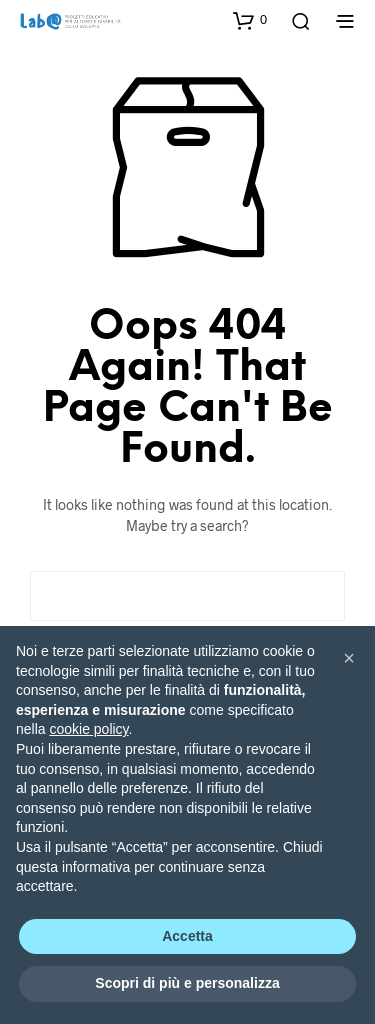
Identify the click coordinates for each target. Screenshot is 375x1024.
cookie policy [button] (88, 729)
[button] (250, 20)
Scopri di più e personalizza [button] (187, 983)
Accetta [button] (187, 936)
